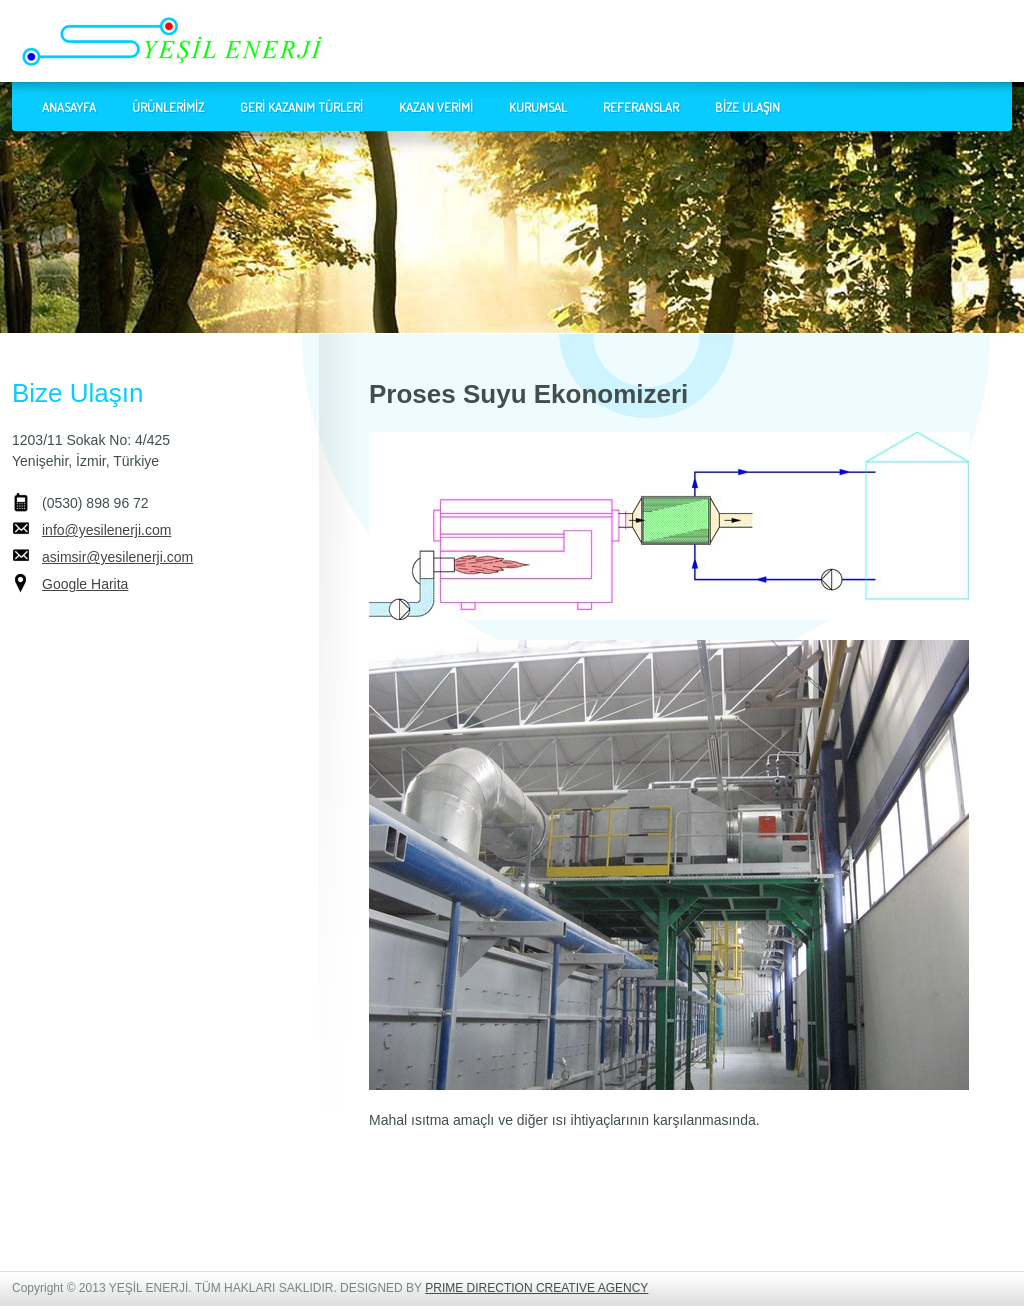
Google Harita (85, 584)
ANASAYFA (69, 107)
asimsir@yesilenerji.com (117, 557)
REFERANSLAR (641, 107)
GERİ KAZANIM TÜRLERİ (301, 107)
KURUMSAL (538, 107)
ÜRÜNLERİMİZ (168, 107)
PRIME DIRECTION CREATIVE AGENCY (536, 1288)
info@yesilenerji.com (106, 530)
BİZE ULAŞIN (747, 107)
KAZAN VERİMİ (436, 107)
